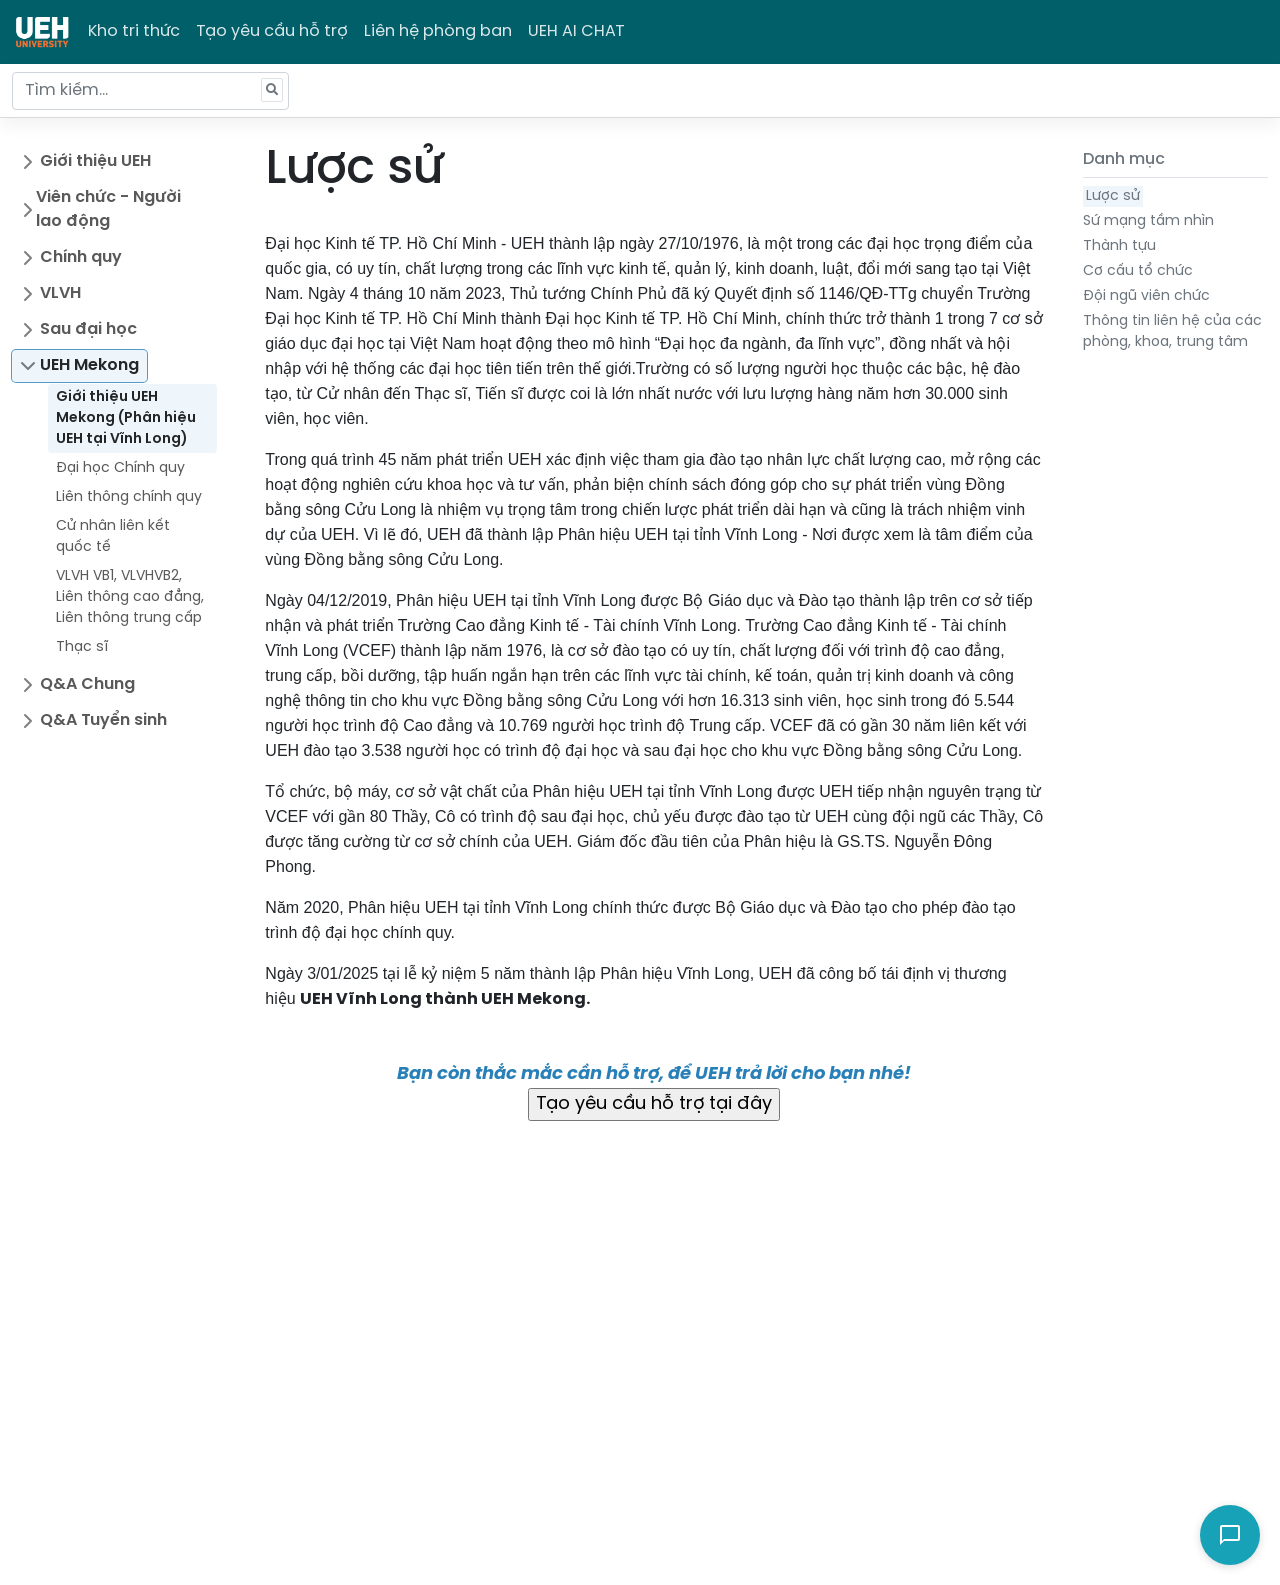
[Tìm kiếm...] (150, 91)
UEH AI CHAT (576, 31)
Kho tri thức (134, 31)
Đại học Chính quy (120, 468)
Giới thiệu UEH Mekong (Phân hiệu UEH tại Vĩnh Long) (126, 418)
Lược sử (1113, 196)
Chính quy (81, 257)
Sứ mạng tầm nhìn (1148, 221)
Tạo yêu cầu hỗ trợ (272, 31)
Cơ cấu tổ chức (1138, 271)
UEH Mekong (89, 365)
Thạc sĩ (82, 647)
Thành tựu (1119, 246)
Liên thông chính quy (129, 497)
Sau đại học (88, 329)
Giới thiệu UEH (95, 161)
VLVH (60, 293)
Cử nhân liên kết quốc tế (113, 537)
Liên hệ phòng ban (438, 31)
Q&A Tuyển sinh (103, 720)
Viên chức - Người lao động (108, 209)
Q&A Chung (87, 684)
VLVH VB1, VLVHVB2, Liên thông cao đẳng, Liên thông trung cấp (130, 597)
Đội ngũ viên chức (1146, 296)
